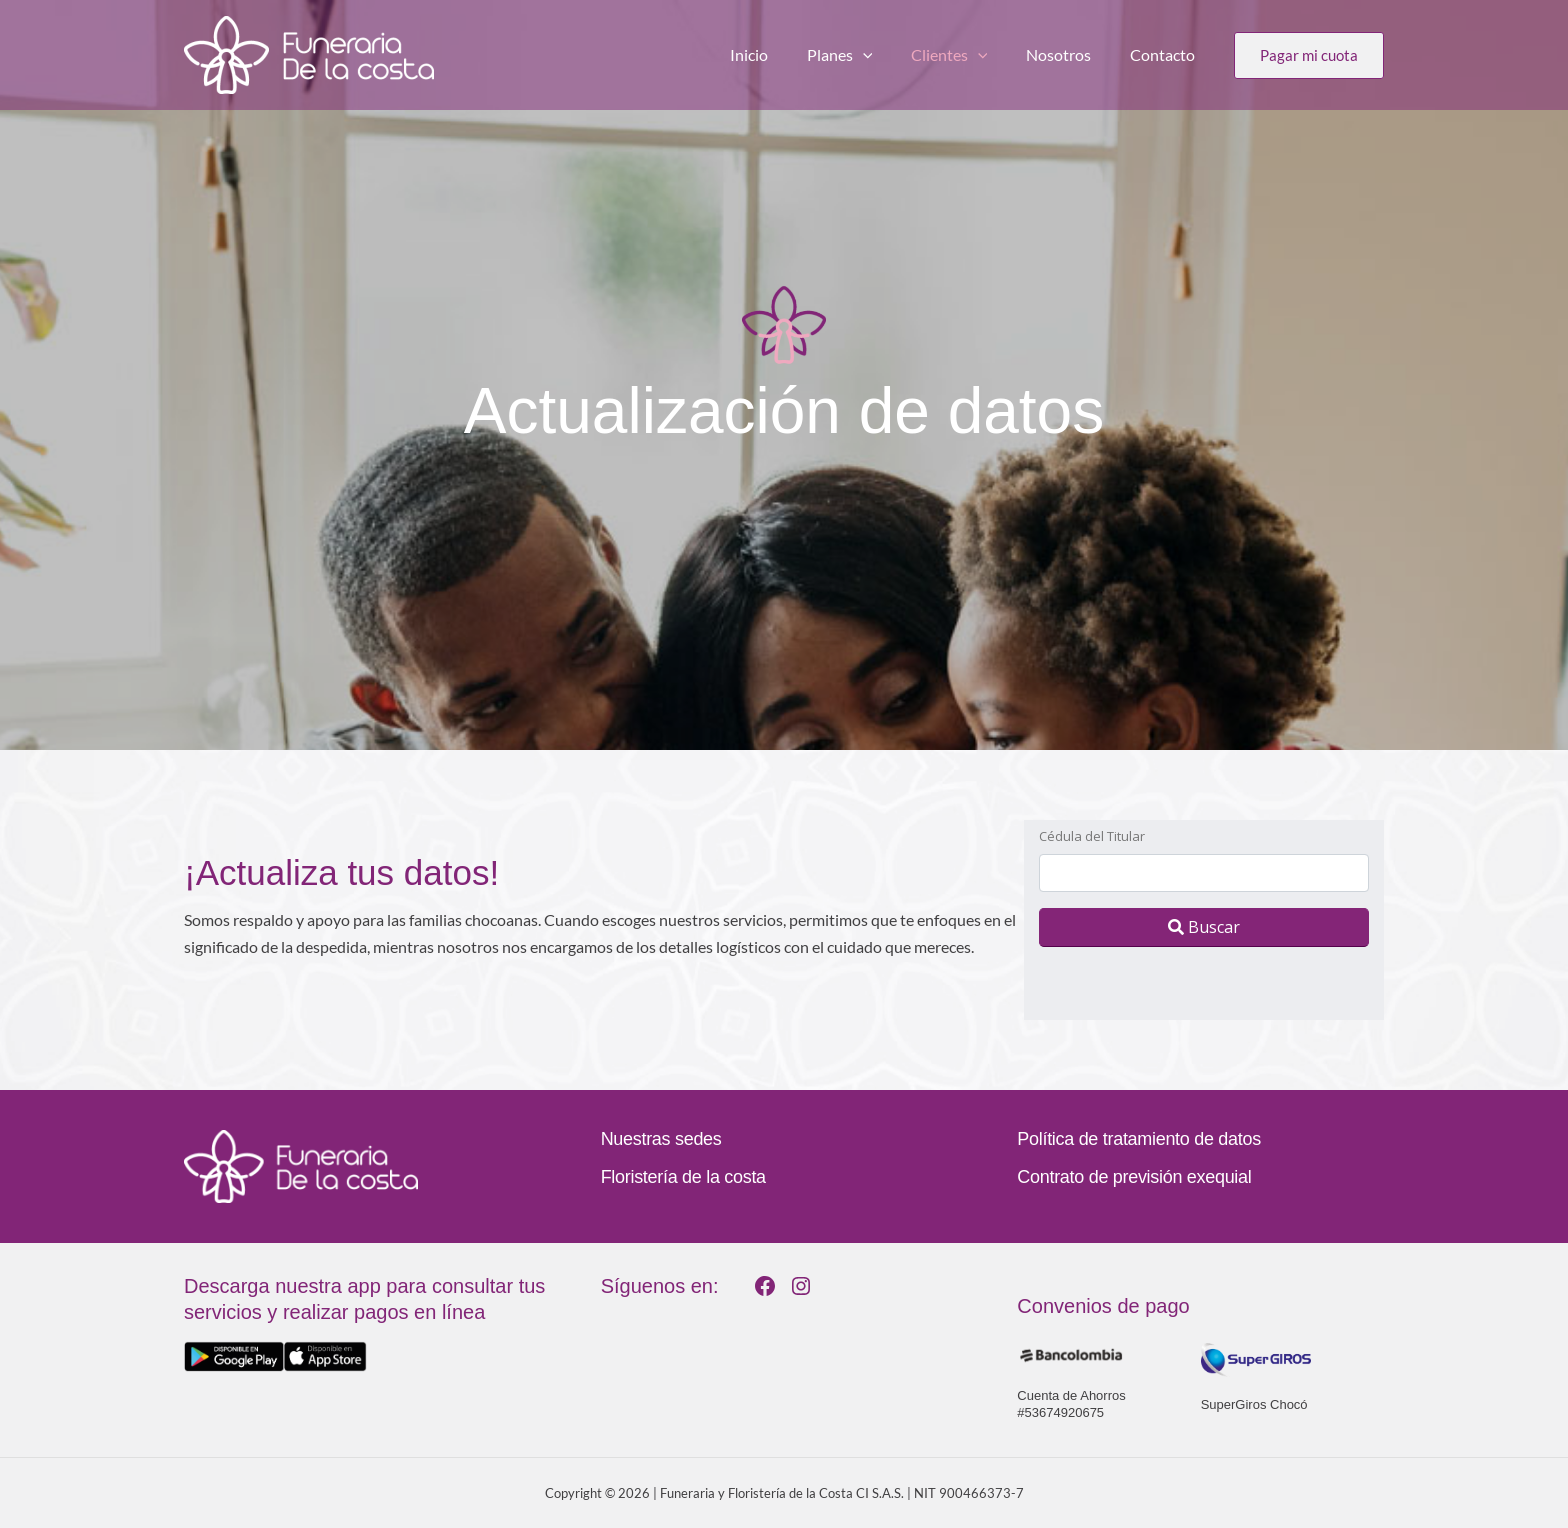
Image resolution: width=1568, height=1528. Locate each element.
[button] (1309, 55)
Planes (863, 55)
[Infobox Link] (367, 1322)
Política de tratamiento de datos (1139, 1139)
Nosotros (1068, 54)
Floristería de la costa (683, 1177)
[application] (886, 55)
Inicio (779, 54)
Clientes (965, 55)
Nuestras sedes (661, 1139)
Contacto (1165, 54)
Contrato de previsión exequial (1134, 1177)
